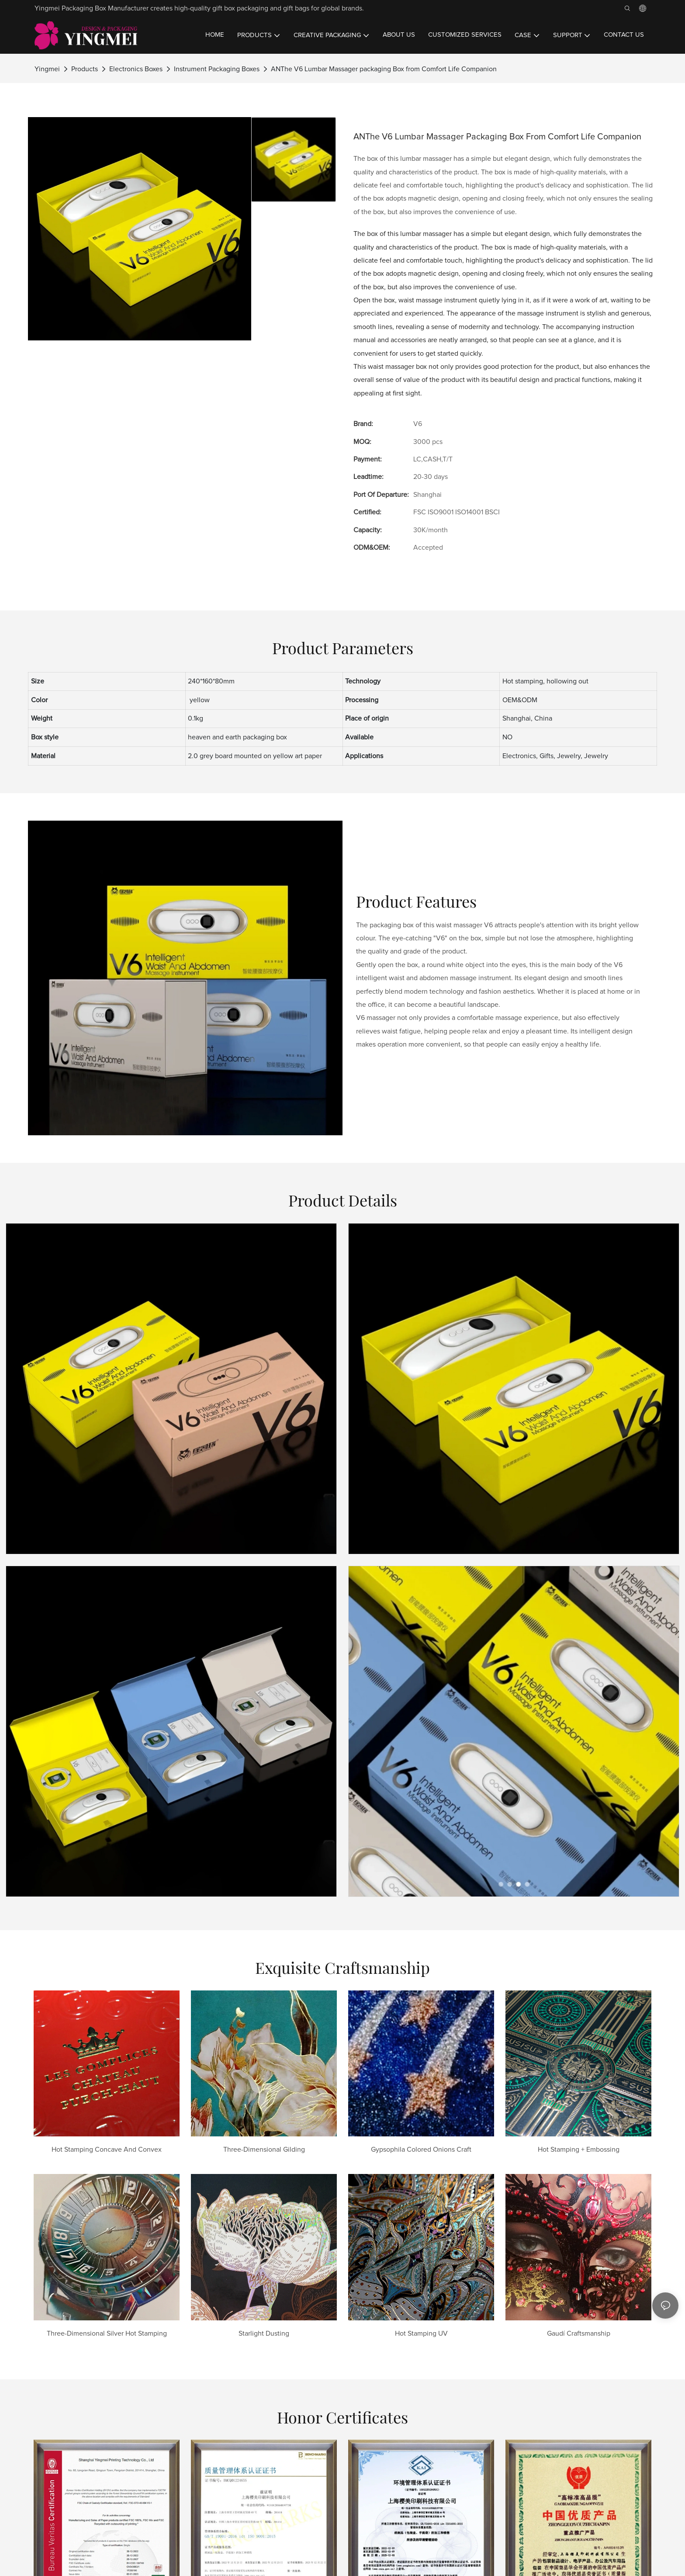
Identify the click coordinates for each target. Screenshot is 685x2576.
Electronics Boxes (136, 69)
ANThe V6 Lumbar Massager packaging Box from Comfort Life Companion (384, 69)
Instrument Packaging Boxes (216, 69)
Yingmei (47, 69)
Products (84, 69)
